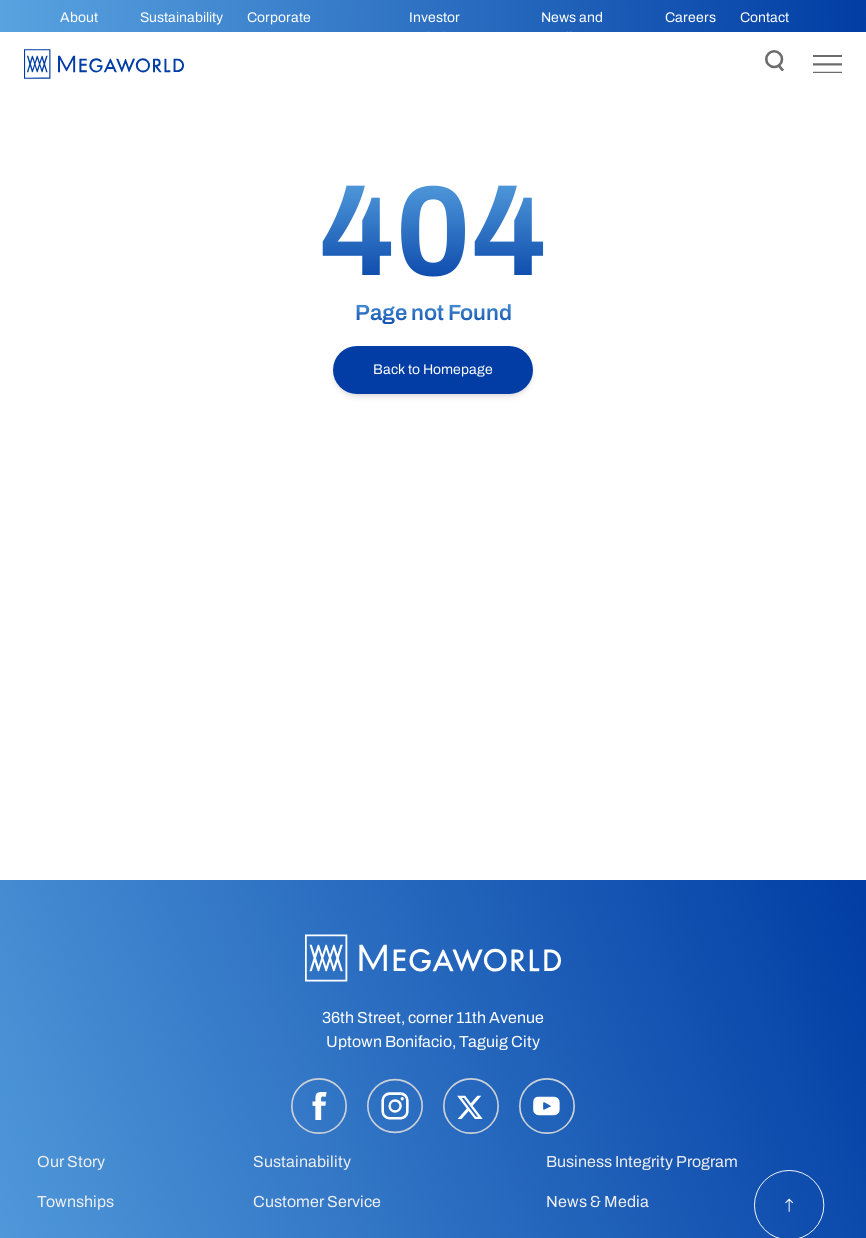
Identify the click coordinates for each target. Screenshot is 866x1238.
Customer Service (317, 1201)
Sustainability (181, 17)
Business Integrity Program (642, 1161)
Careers (690, 17)
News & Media (597, 1201)
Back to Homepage (433, 369)
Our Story (71, 1161)
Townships (75, 1201)
